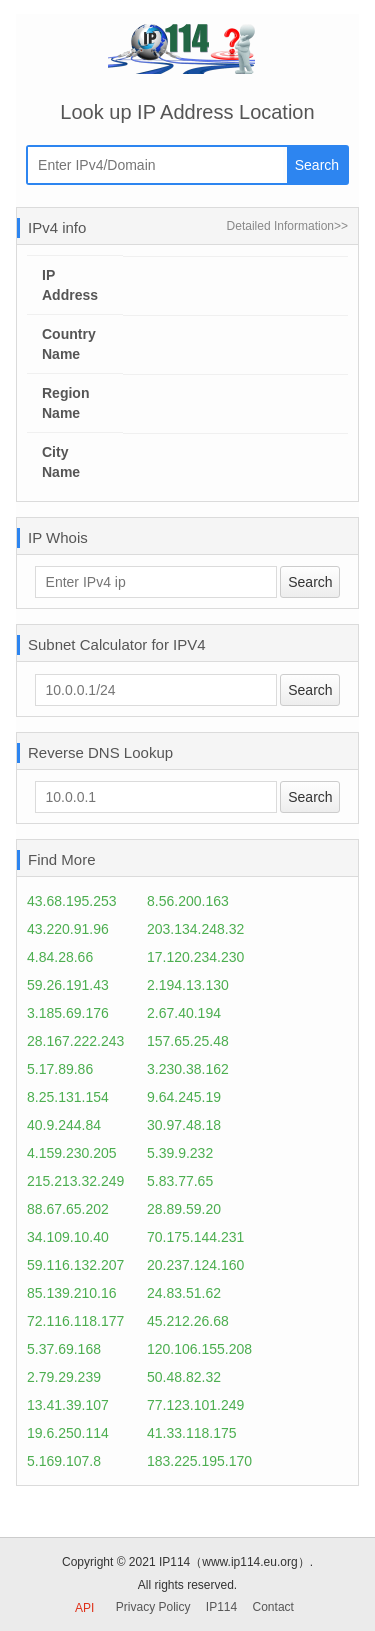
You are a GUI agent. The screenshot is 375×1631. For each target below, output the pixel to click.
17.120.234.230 (195, 957)
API (84, 1608)
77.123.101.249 (195, 1405)
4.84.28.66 (60, 957)
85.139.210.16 (72, 1293)
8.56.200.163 (188, 901)
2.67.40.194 (184, 1013)
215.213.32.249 (75, 1181)
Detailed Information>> (287, 226)
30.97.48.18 (184, 1125)
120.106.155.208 (199, 1349)
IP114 (221, 1607)
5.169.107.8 (64, 1461)
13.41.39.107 (68, 1405)
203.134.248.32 (195, 929)
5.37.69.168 (64, 1349)
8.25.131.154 (68, 1097)
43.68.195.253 (72, 901)
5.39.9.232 (180, 1153)
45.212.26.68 (188, 1321)
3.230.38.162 (188, 1069)
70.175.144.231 (195, 1237)
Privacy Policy (153, 1607)
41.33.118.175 (192, 1433)
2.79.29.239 (64, 1377)
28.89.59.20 (184, 1209)
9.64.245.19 (184, 1097)
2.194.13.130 (188, 985)
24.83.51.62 (184, 1293)
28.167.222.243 (75, 1041)
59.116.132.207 (75, 1265)
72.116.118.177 (75, 1321)
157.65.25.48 (188, 1041)
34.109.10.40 (68, 1237)
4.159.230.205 (72, 1153)
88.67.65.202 (68, 1209)
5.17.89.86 (60, 1069)
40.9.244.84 (64, 1125)
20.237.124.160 (195, 1265)
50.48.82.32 (184, 1377)
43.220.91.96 (68, 929)
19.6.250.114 (68, 1433)
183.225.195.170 (199, 1461)
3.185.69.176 (68, 1013)
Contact (273, 1607)
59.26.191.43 (68, 985)
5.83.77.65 (180, 1181)
